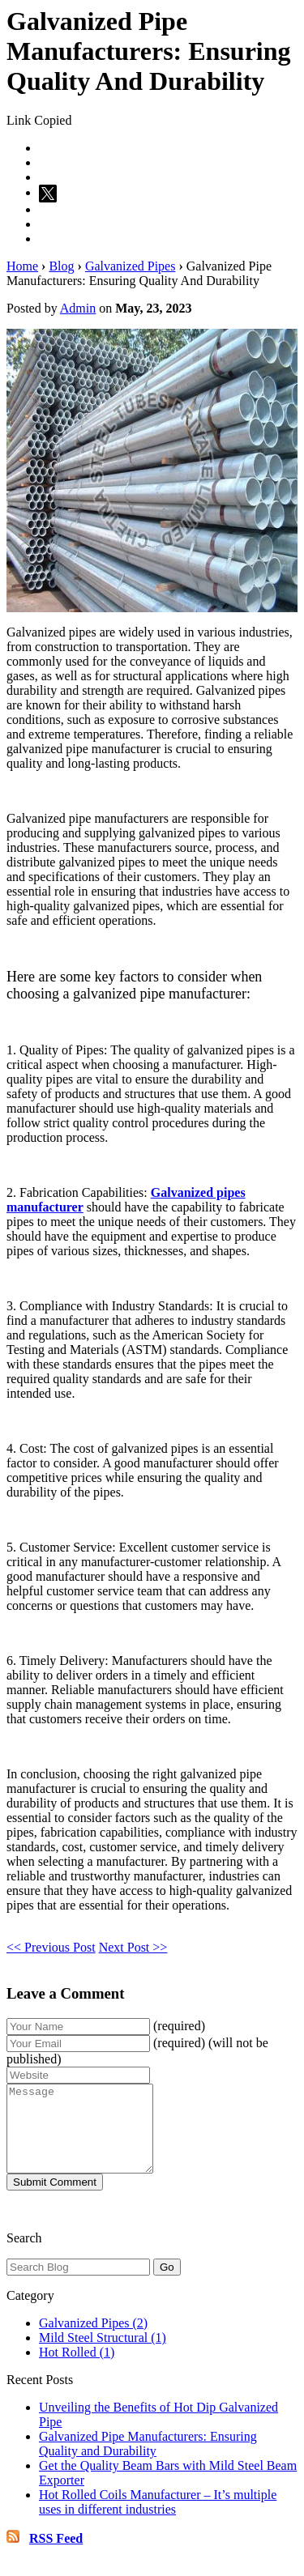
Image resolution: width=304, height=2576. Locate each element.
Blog (61, 266)
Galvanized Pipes (130, 266)
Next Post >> (133, 1947)
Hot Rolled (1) (76, 2369)
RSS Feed (56, 2555)
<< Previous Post (51, 1947)
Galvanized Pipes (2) (93, 2340)
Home (22, 266)
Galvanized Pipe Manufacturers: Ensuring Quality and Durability (148, 2460)
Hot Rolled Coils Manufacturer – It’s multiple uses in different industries (157, 2519)
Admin (78, 308)
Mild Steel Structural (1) (102, 2354)
